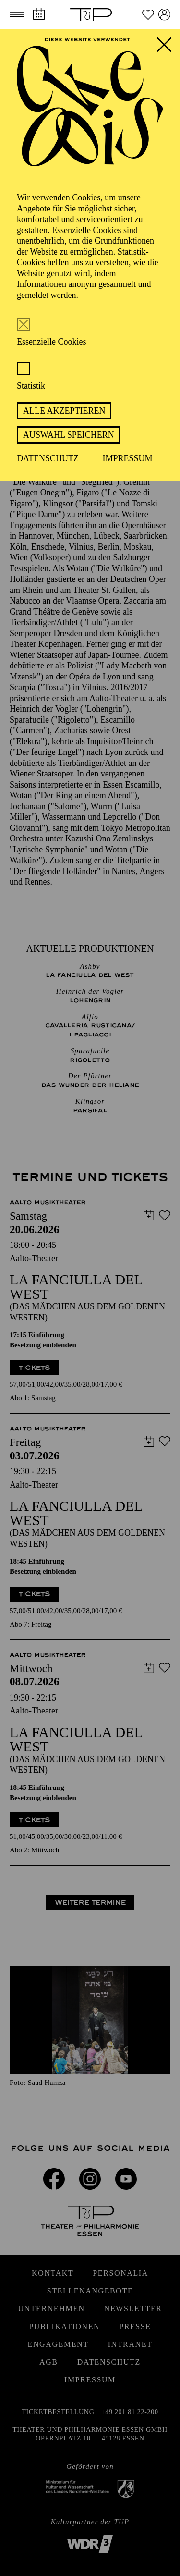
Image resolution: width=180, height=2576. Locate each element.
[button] (17, 14)
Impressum (128, 458)
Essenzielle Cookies (51, 341)
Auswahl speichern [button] (68, 435)
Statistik (31, 386)
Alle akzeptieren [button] (64, 411)
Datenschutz (48, 458)
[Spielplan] (39, 14)
